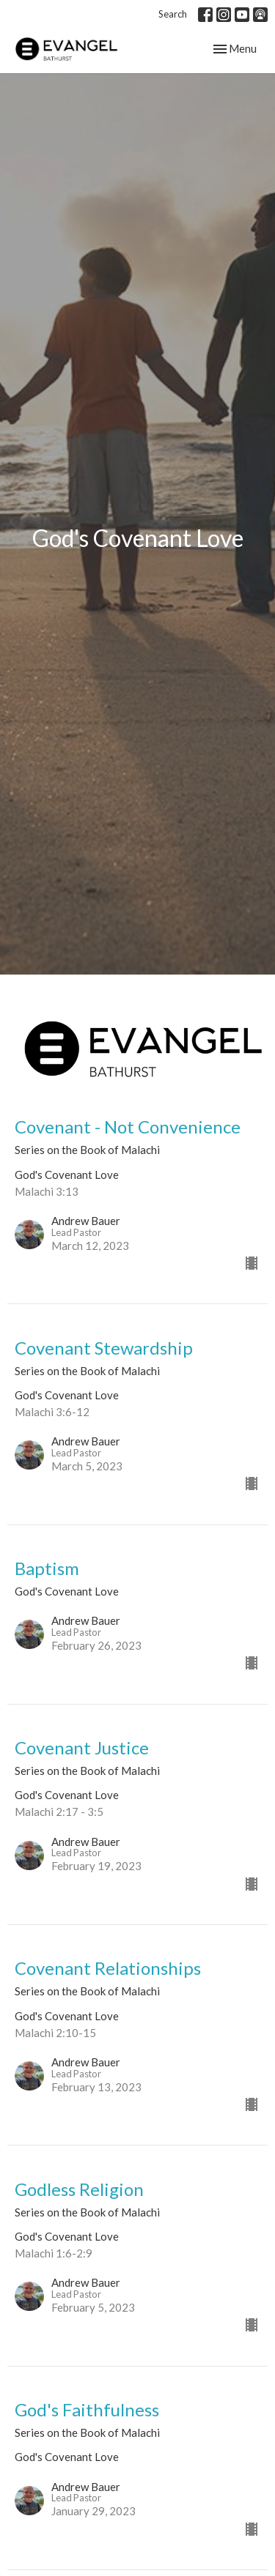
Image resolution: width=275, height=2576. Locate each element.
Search (172, 14)
